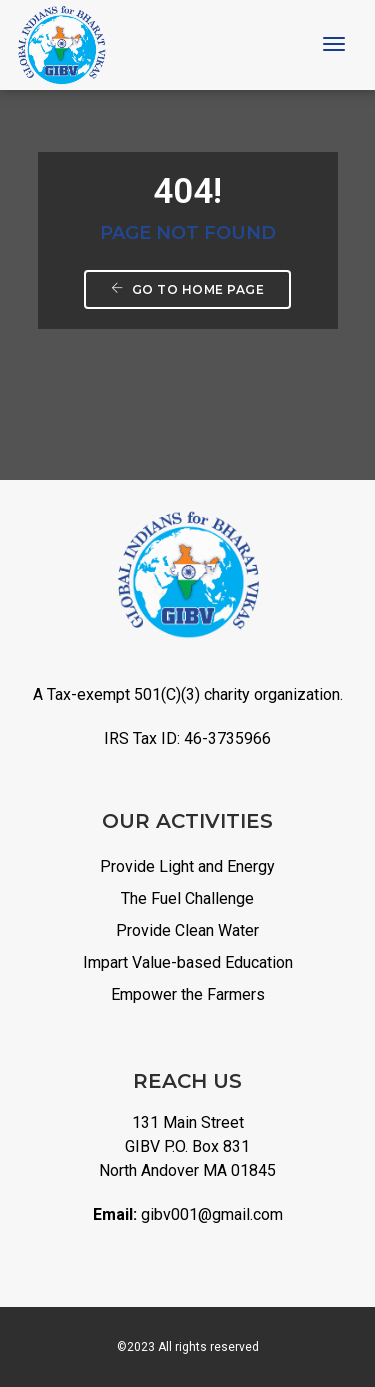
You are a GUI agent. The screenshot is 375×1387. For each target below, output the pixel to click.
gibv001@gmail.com (212, 1214)
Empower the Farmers (188, 994)
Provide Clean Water (187, 930)
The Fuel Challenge (187, 898)
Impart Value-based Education (188, 962)
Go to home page (188, 289)
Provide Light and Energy (187, 866)
